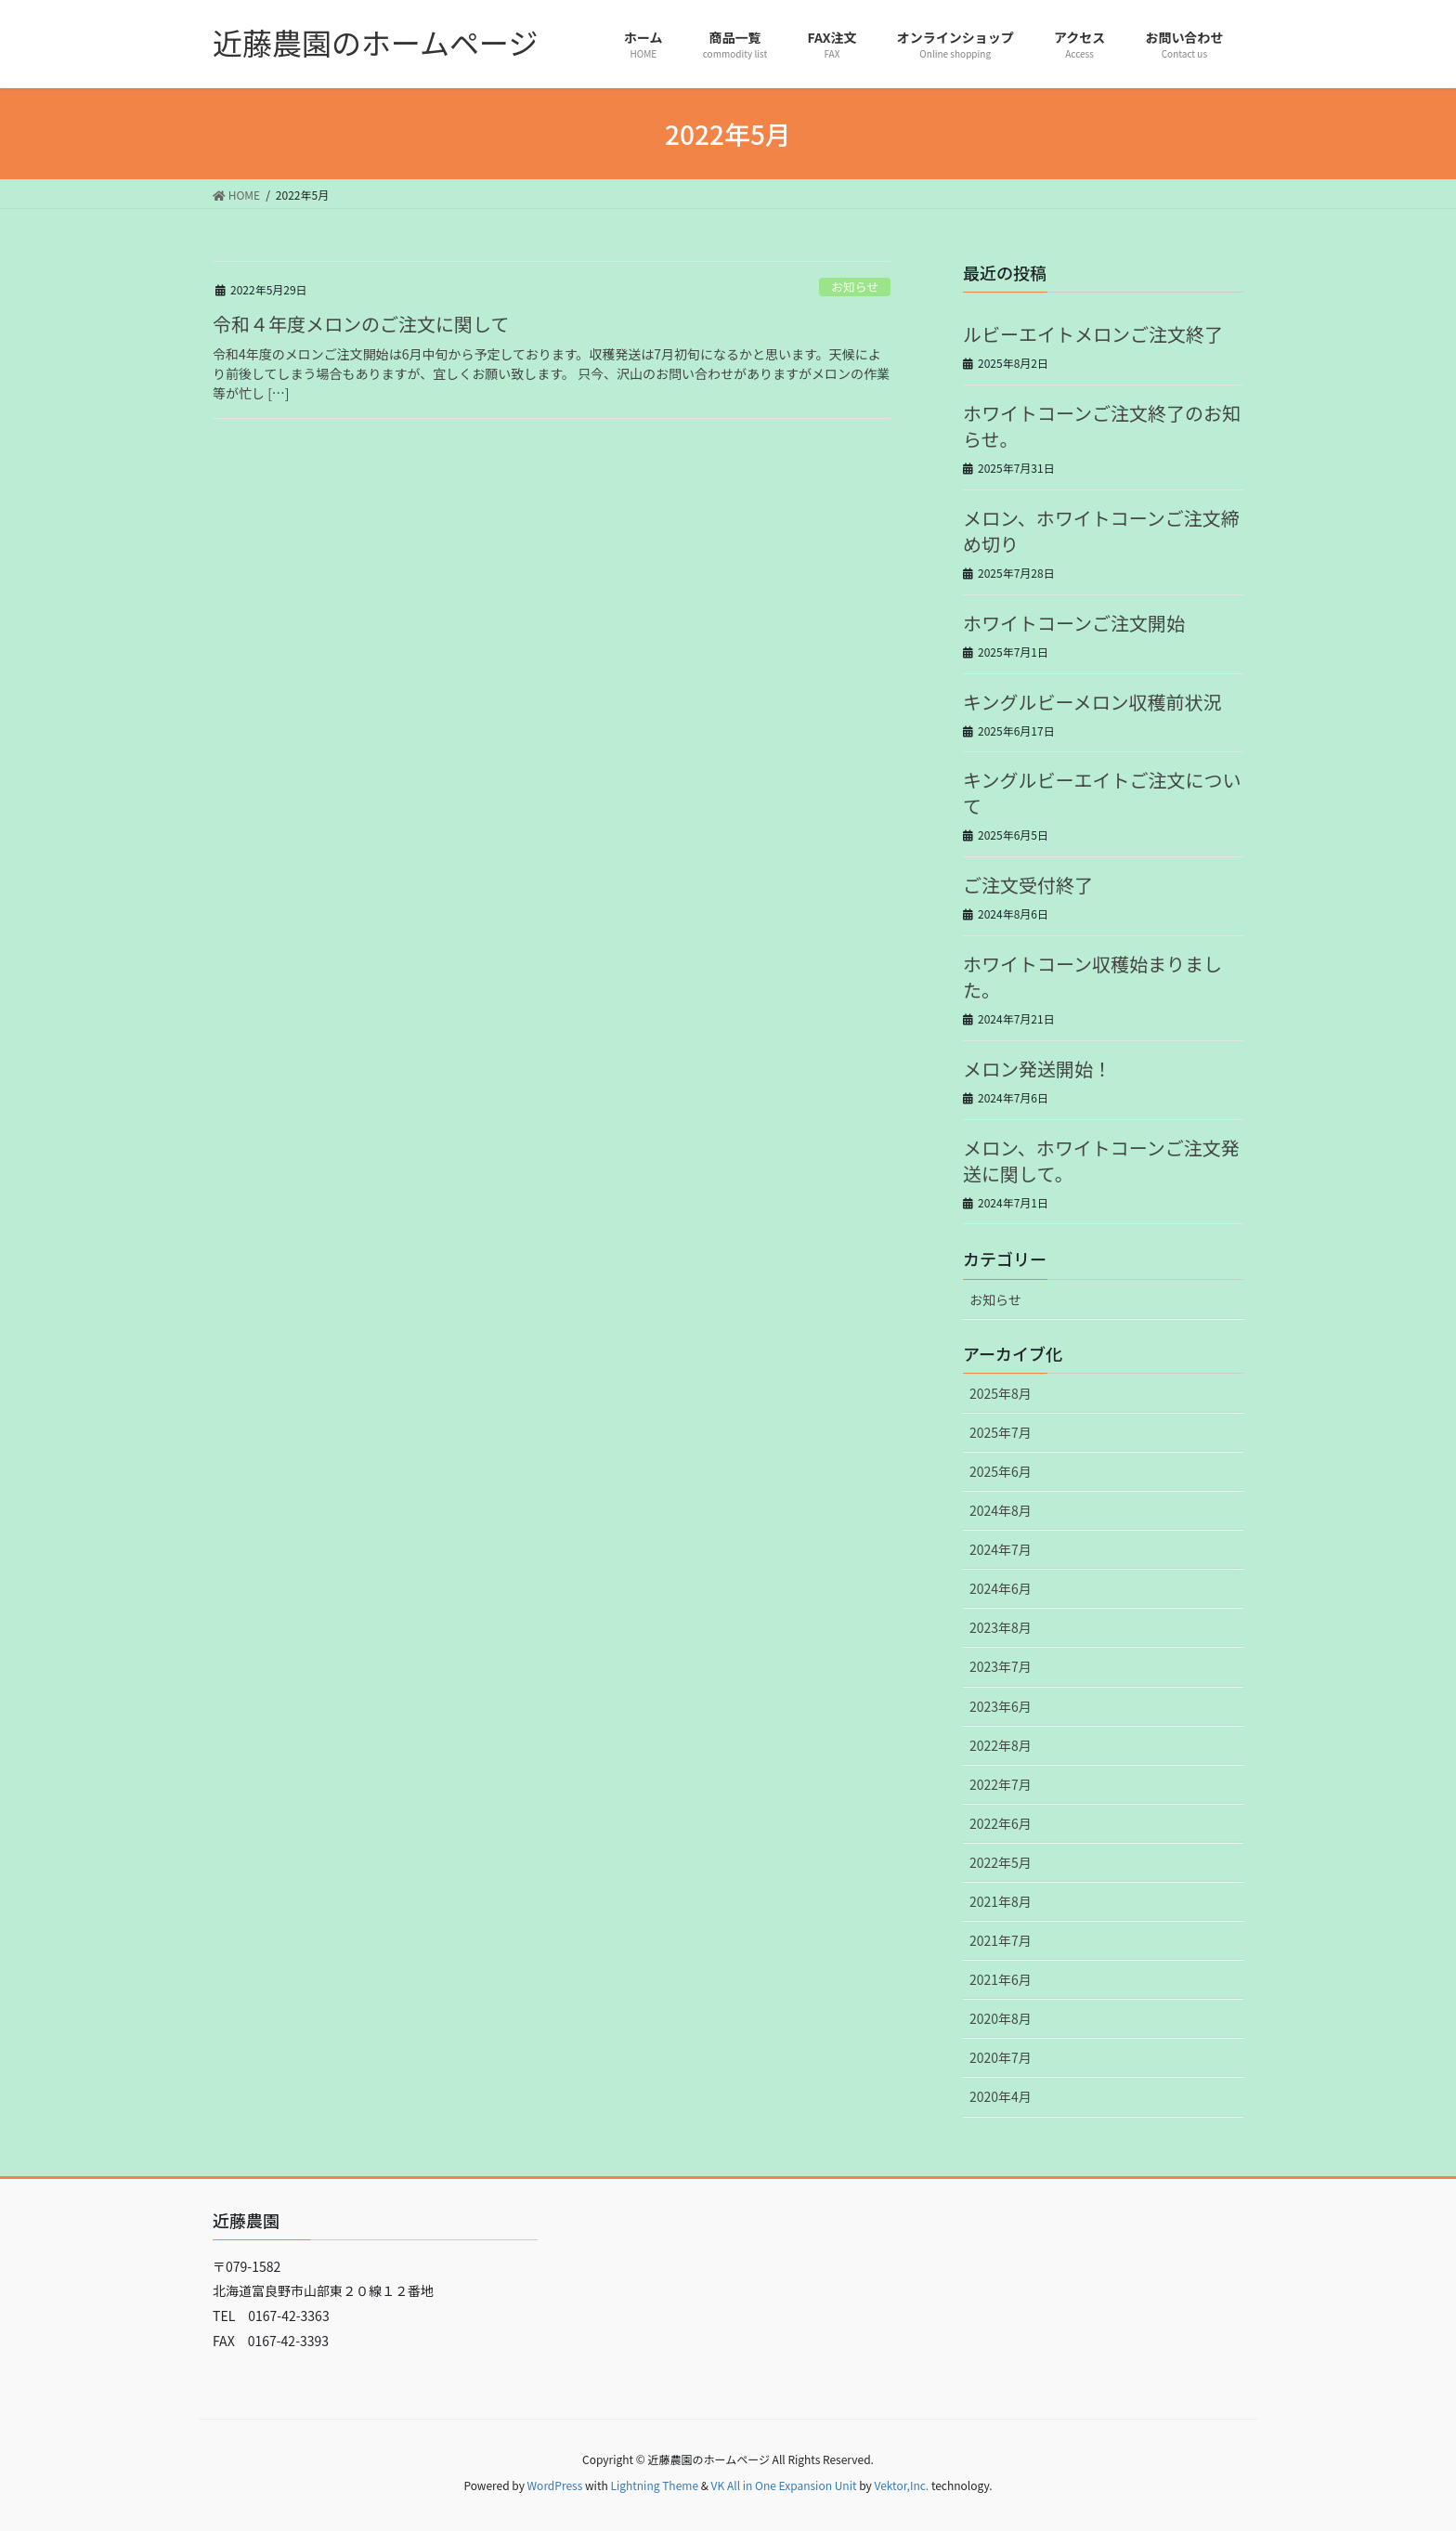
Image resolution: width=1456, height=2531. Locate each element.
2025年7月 (1000, 1432)
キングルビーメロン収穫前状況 (1092, 701)
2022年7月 (1000, 1784)
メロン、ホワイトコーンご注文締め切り (1101, 530)
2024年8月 (1000, 1510)
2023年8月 (1000, 1627)
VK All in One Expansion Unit (784, 2485)
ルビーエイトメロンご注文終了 (1093, 333)
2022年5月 (1000, 1862)
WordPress (555, 2485)
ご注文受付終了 (1028, 884)
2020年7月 (1000, 2057)
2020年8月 (1000, 2018)
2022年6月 (1000, 1823)
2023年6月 (1000, 1706)
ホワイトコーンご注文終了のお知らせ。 (1102, 425)
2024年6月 (1000, 1588)
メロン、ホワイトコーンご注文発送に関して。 (1101, 1160)
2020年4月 (1000, 2096)
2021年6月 (1000, 1979)
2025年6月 (1000, 1471)
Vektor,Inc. (901, 2485)
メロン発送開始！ (1037, 1068)
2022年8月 (1000, 1745)
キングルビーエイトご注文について (1102, 792)
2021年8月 (1000, 1901)
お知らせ (854, 286)
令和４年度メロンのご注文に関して (361, 323)
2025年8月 (1000, 1393)
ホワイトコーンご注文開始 (1074, 622)
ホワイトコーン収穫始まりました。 (1092, 976)
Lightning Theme (654, 2485)
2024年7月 (1000, 1549)
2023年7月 (1000, 1666)
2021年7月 (1000, 1940)
